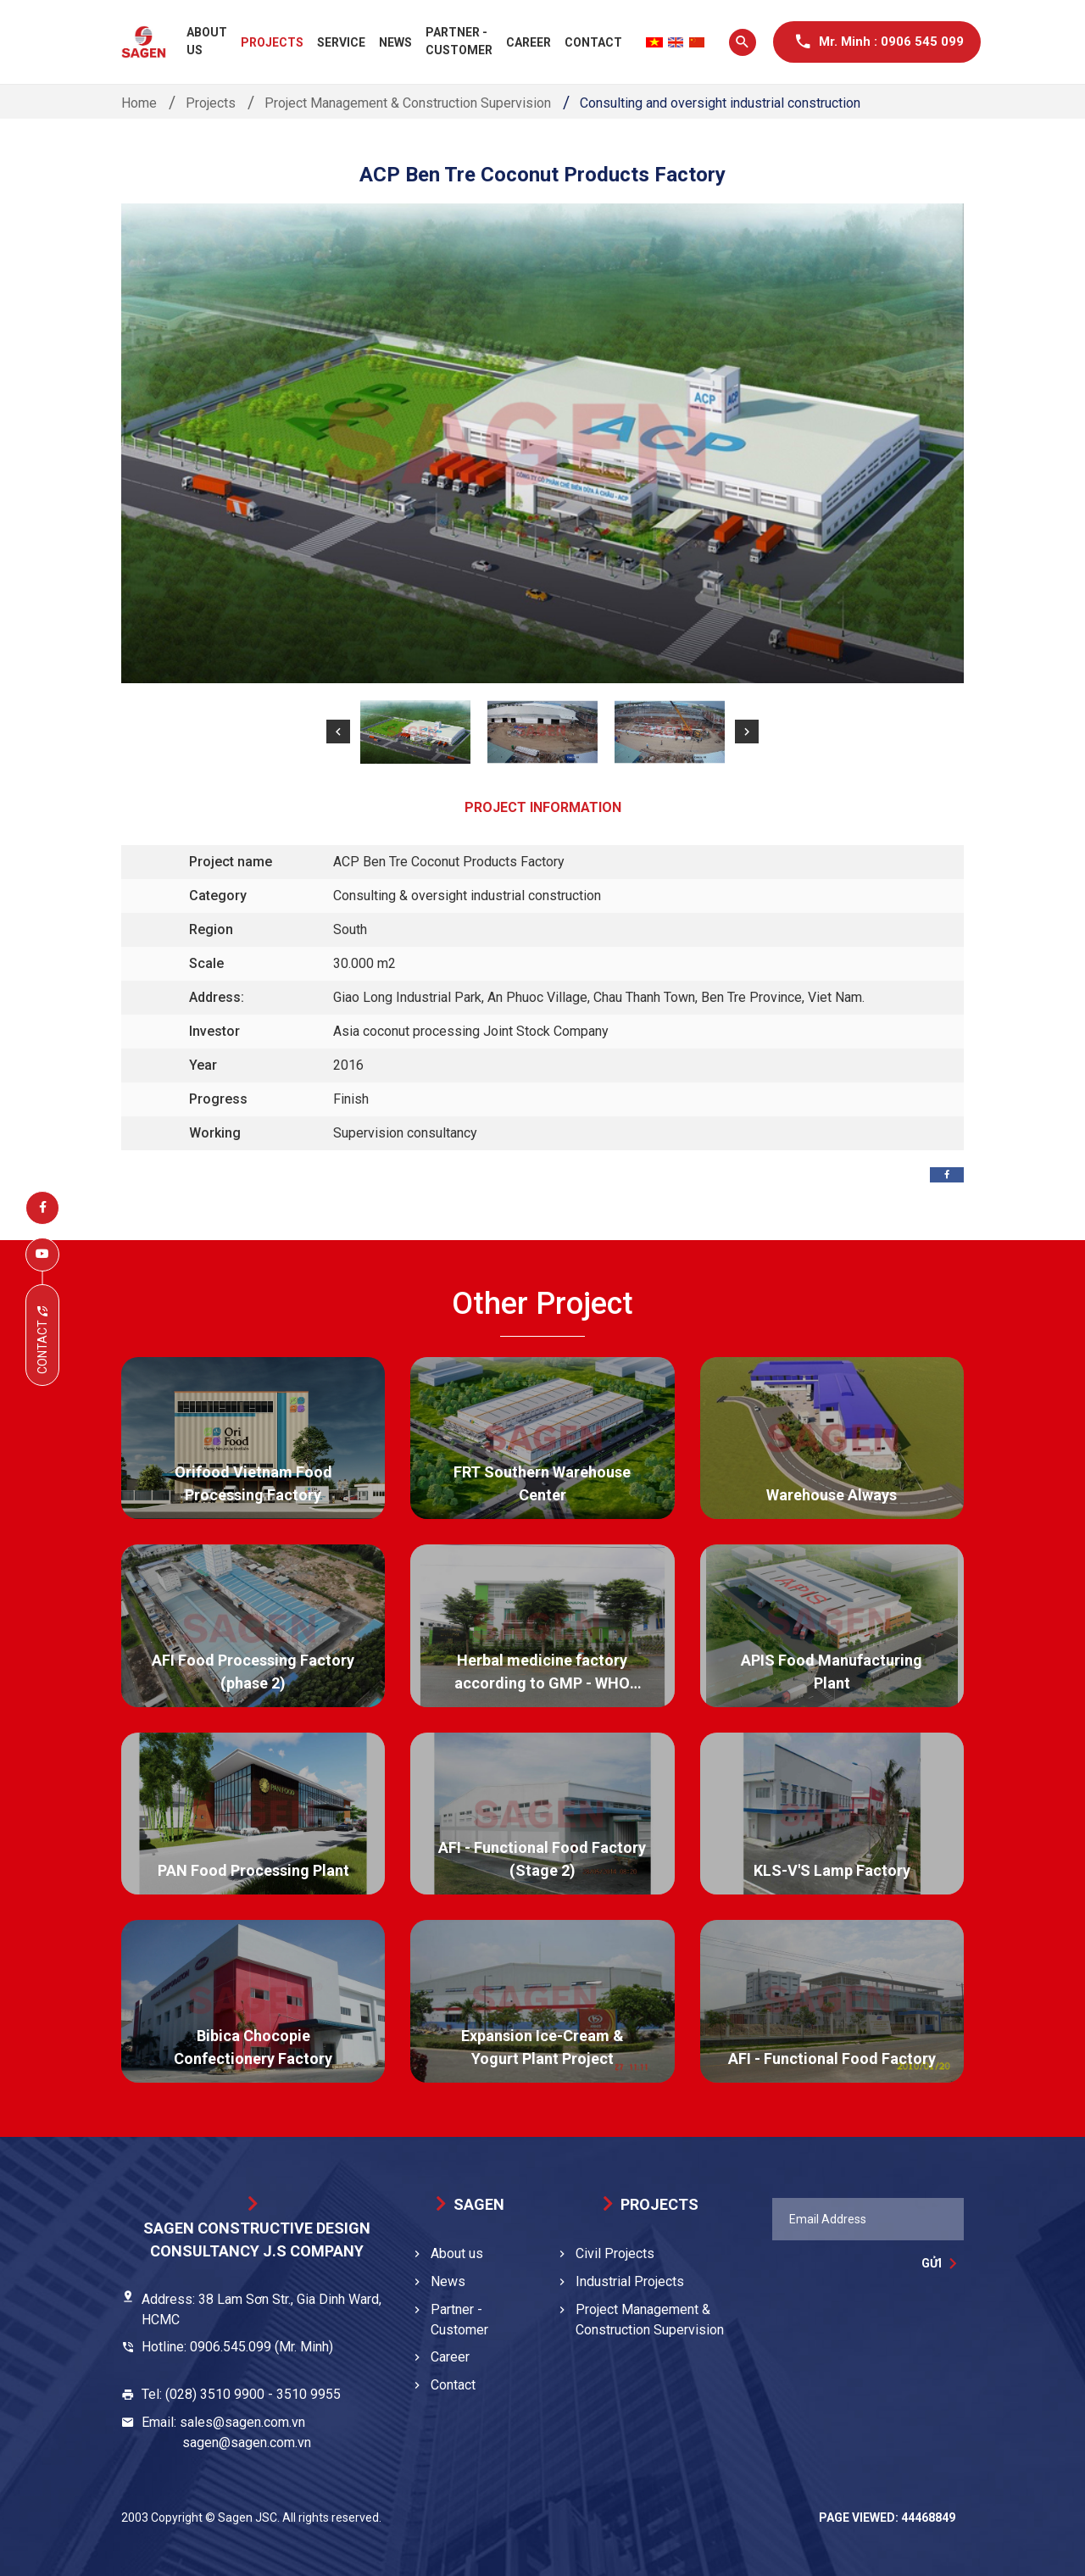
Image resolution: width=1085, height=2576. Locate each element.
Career (528, 42)
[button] (338, 731)
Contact (593, 42)
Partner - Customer (459, 41)
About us (206, 41)
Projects (272, 42)
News (395, 42)
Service (341, 42)
